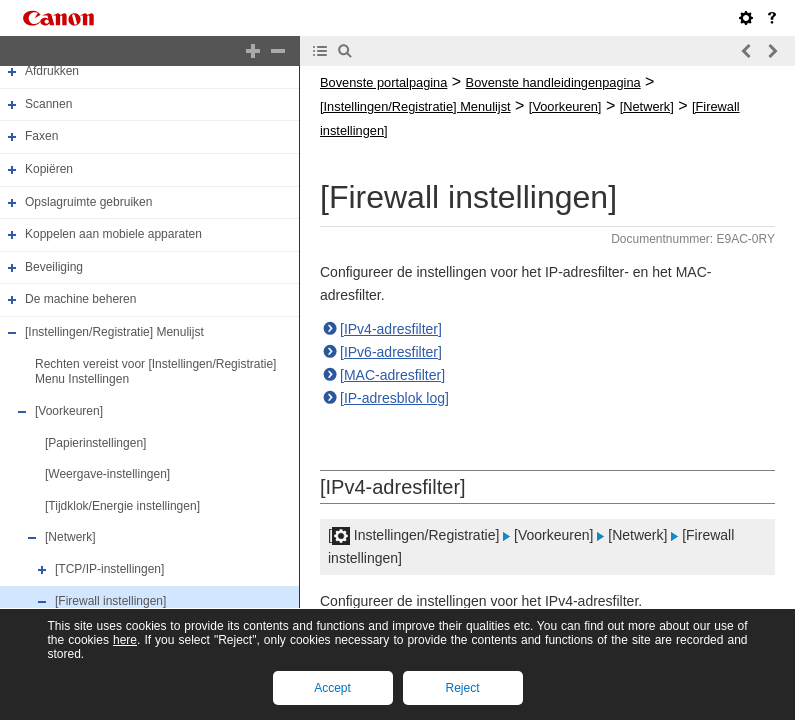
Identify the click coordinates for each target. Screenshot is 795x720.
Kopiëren (49, 169)
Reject (462, 688)
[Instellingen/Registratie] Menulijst (114, 332)
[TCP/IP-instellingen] (109, 569)
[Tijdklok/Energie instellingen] (122, 506)
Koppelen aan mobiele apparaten (113, 234)
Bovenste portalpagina (383, 82)
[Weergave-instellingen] (107, 474)
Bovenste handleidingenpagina (553, 82)
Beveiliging (54, 267)
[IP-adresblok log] (394, 398)
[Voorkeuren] (69, 411)
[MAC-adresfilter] (392, 375)
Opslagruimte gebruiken (88, 202)
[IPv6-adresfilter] (391, 352)
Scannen (48, 104)
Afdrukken (52, 71)
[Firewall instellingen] (110, 601)
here (125, 640)
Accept (332, 688)
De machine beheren (80, 300)
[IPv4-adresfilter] (391, 329)
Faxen (41, 136)
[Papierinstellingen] (95, 443)
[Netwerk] (70, 538)
